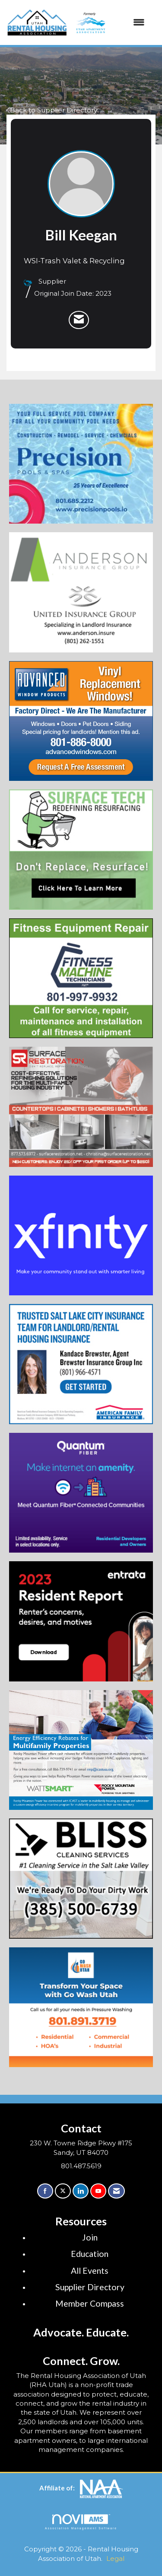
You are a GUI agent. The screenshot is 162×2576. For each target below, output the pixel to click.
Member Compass (89, 2303)
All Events (89, 2271)
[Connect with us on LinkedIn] (81, 2191)
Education (89, 2254)
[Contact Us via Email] (116, 2191)
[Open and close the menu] (109, 22)
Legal (115, 2558)
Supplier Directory (89, 2287)
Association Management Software (81, 2522)
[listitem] (79, 320)
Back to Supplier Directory (51, 110)
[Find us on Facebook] (45, 2191)
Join (90, 2237)
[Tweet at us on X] (63, 2191)
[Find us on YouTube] (98, 2191)
